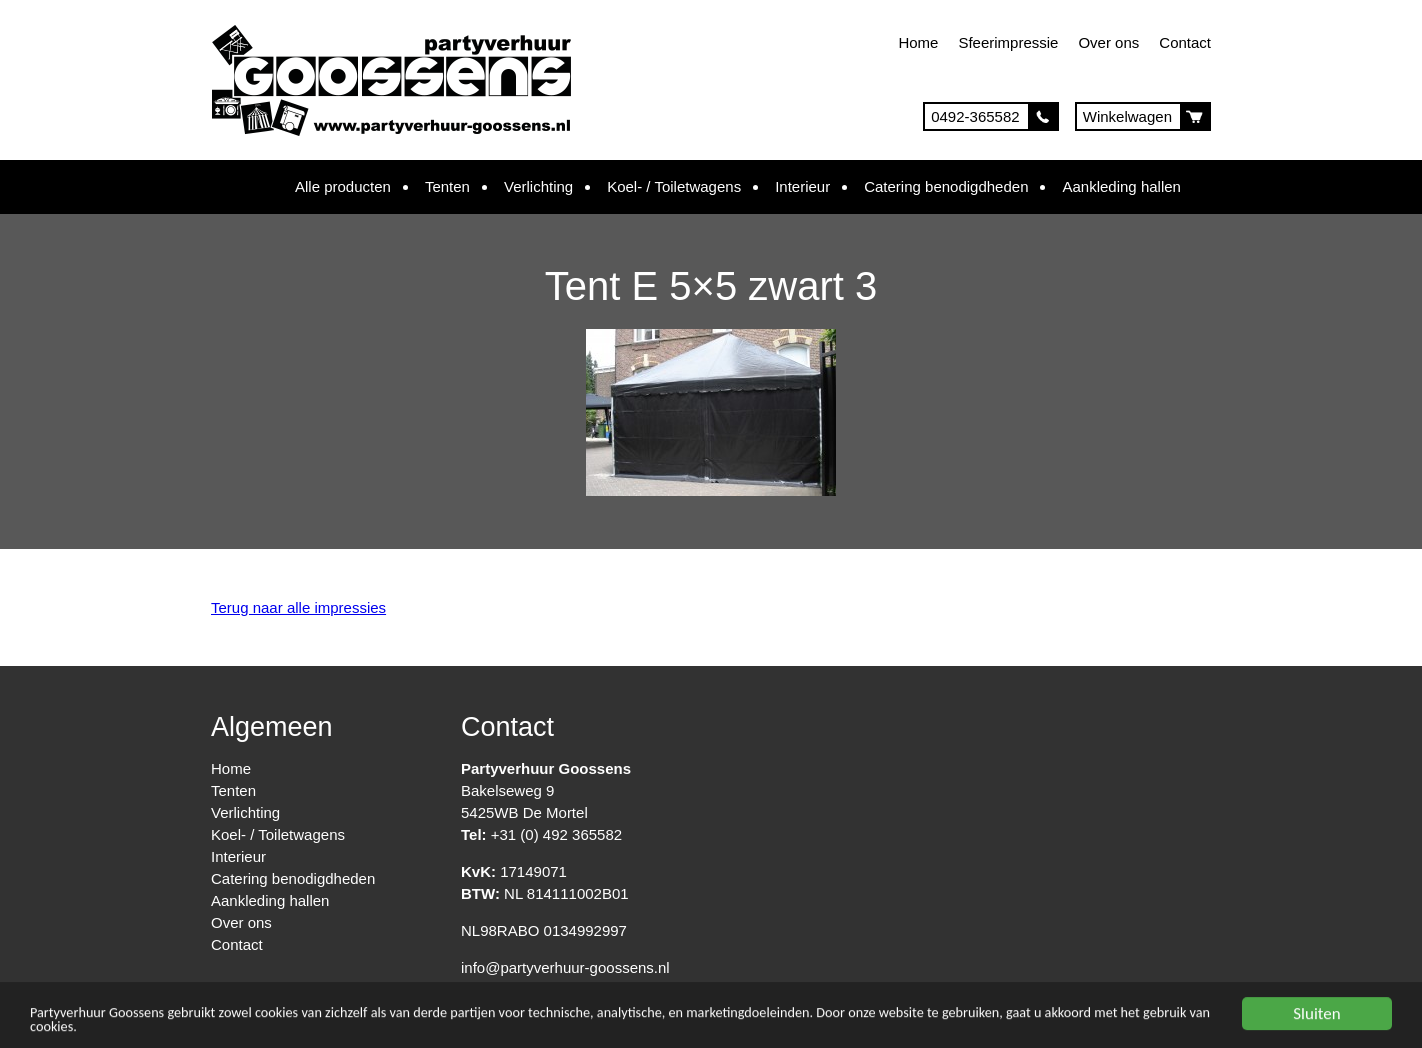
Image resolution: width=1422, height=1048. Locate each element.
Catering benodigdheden (946, 186)
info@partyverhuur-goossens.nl (565, 967)
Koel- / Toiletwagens (674, 186)
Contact (1185, 42)
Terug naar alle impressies (298, 607)
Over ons (1108, 42)
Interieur (802, 186)
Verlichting (538, 186)
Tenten (447, 186)
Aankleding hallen (1121, 186)
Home (918, 42)
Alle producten (343, 186)
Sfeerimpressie (1008, 42)
